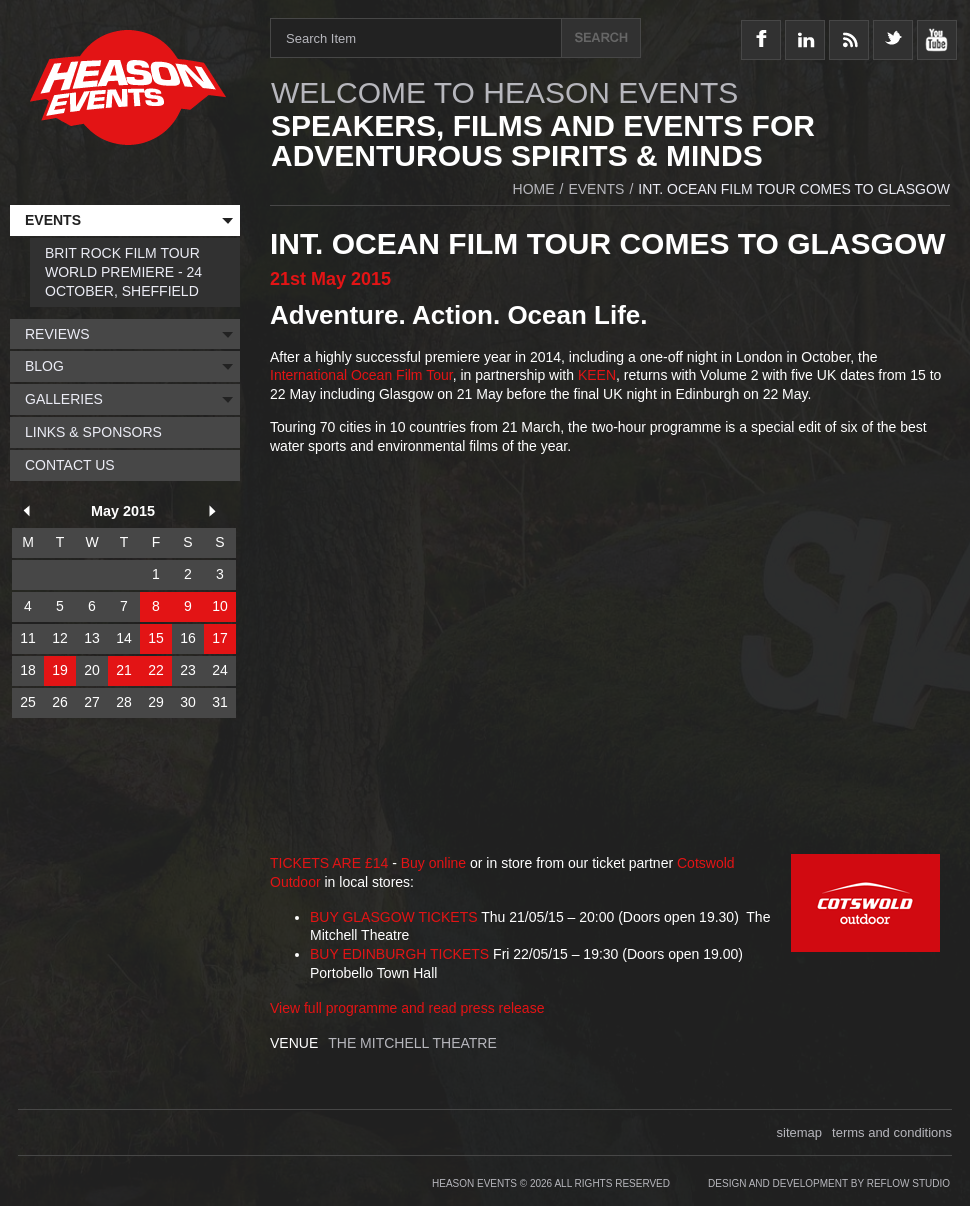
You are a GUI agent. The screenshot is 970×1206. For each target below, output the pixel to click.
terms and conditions (892, 1132)
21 (124, 670)
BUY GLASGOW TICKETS (394, 917)
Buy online (433, 863)
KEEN (597, 375)
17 (220, 638)
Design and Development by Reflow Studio (829, 1183)
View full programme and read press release (407, 1008)
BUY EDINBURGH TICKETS (399, 954)
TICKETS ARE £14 (329, 863)
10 (220, 606)
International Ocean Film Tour (361, 375)
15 (156, 638)
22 (156, 670)
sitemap (800, 1132)
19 (60, 670)
